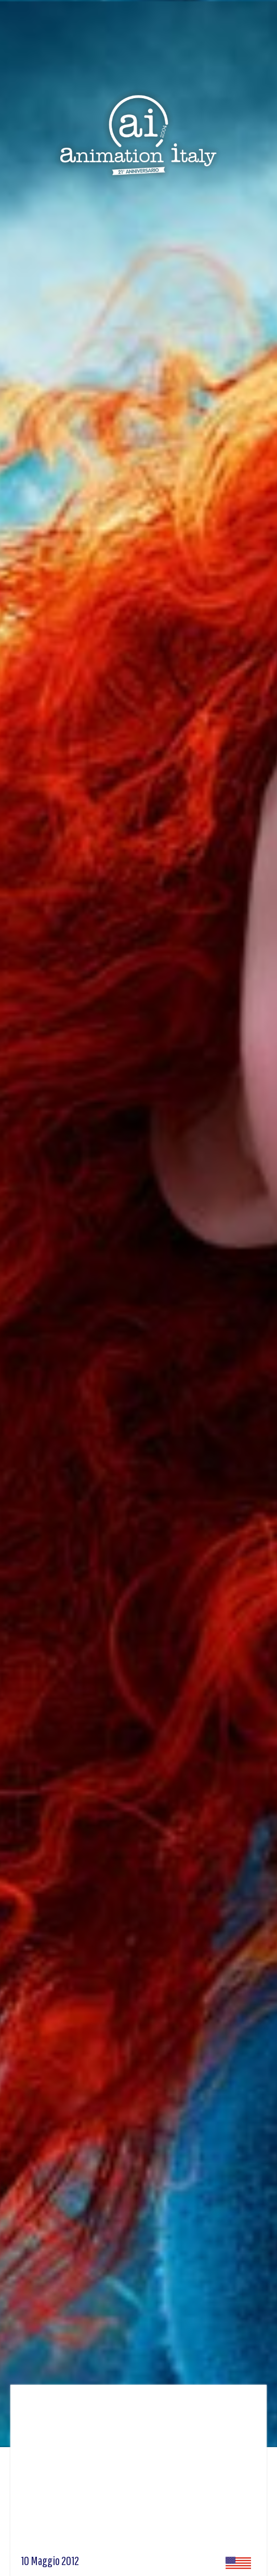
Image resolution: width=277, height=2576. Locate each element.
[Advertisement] (138, 2473)
